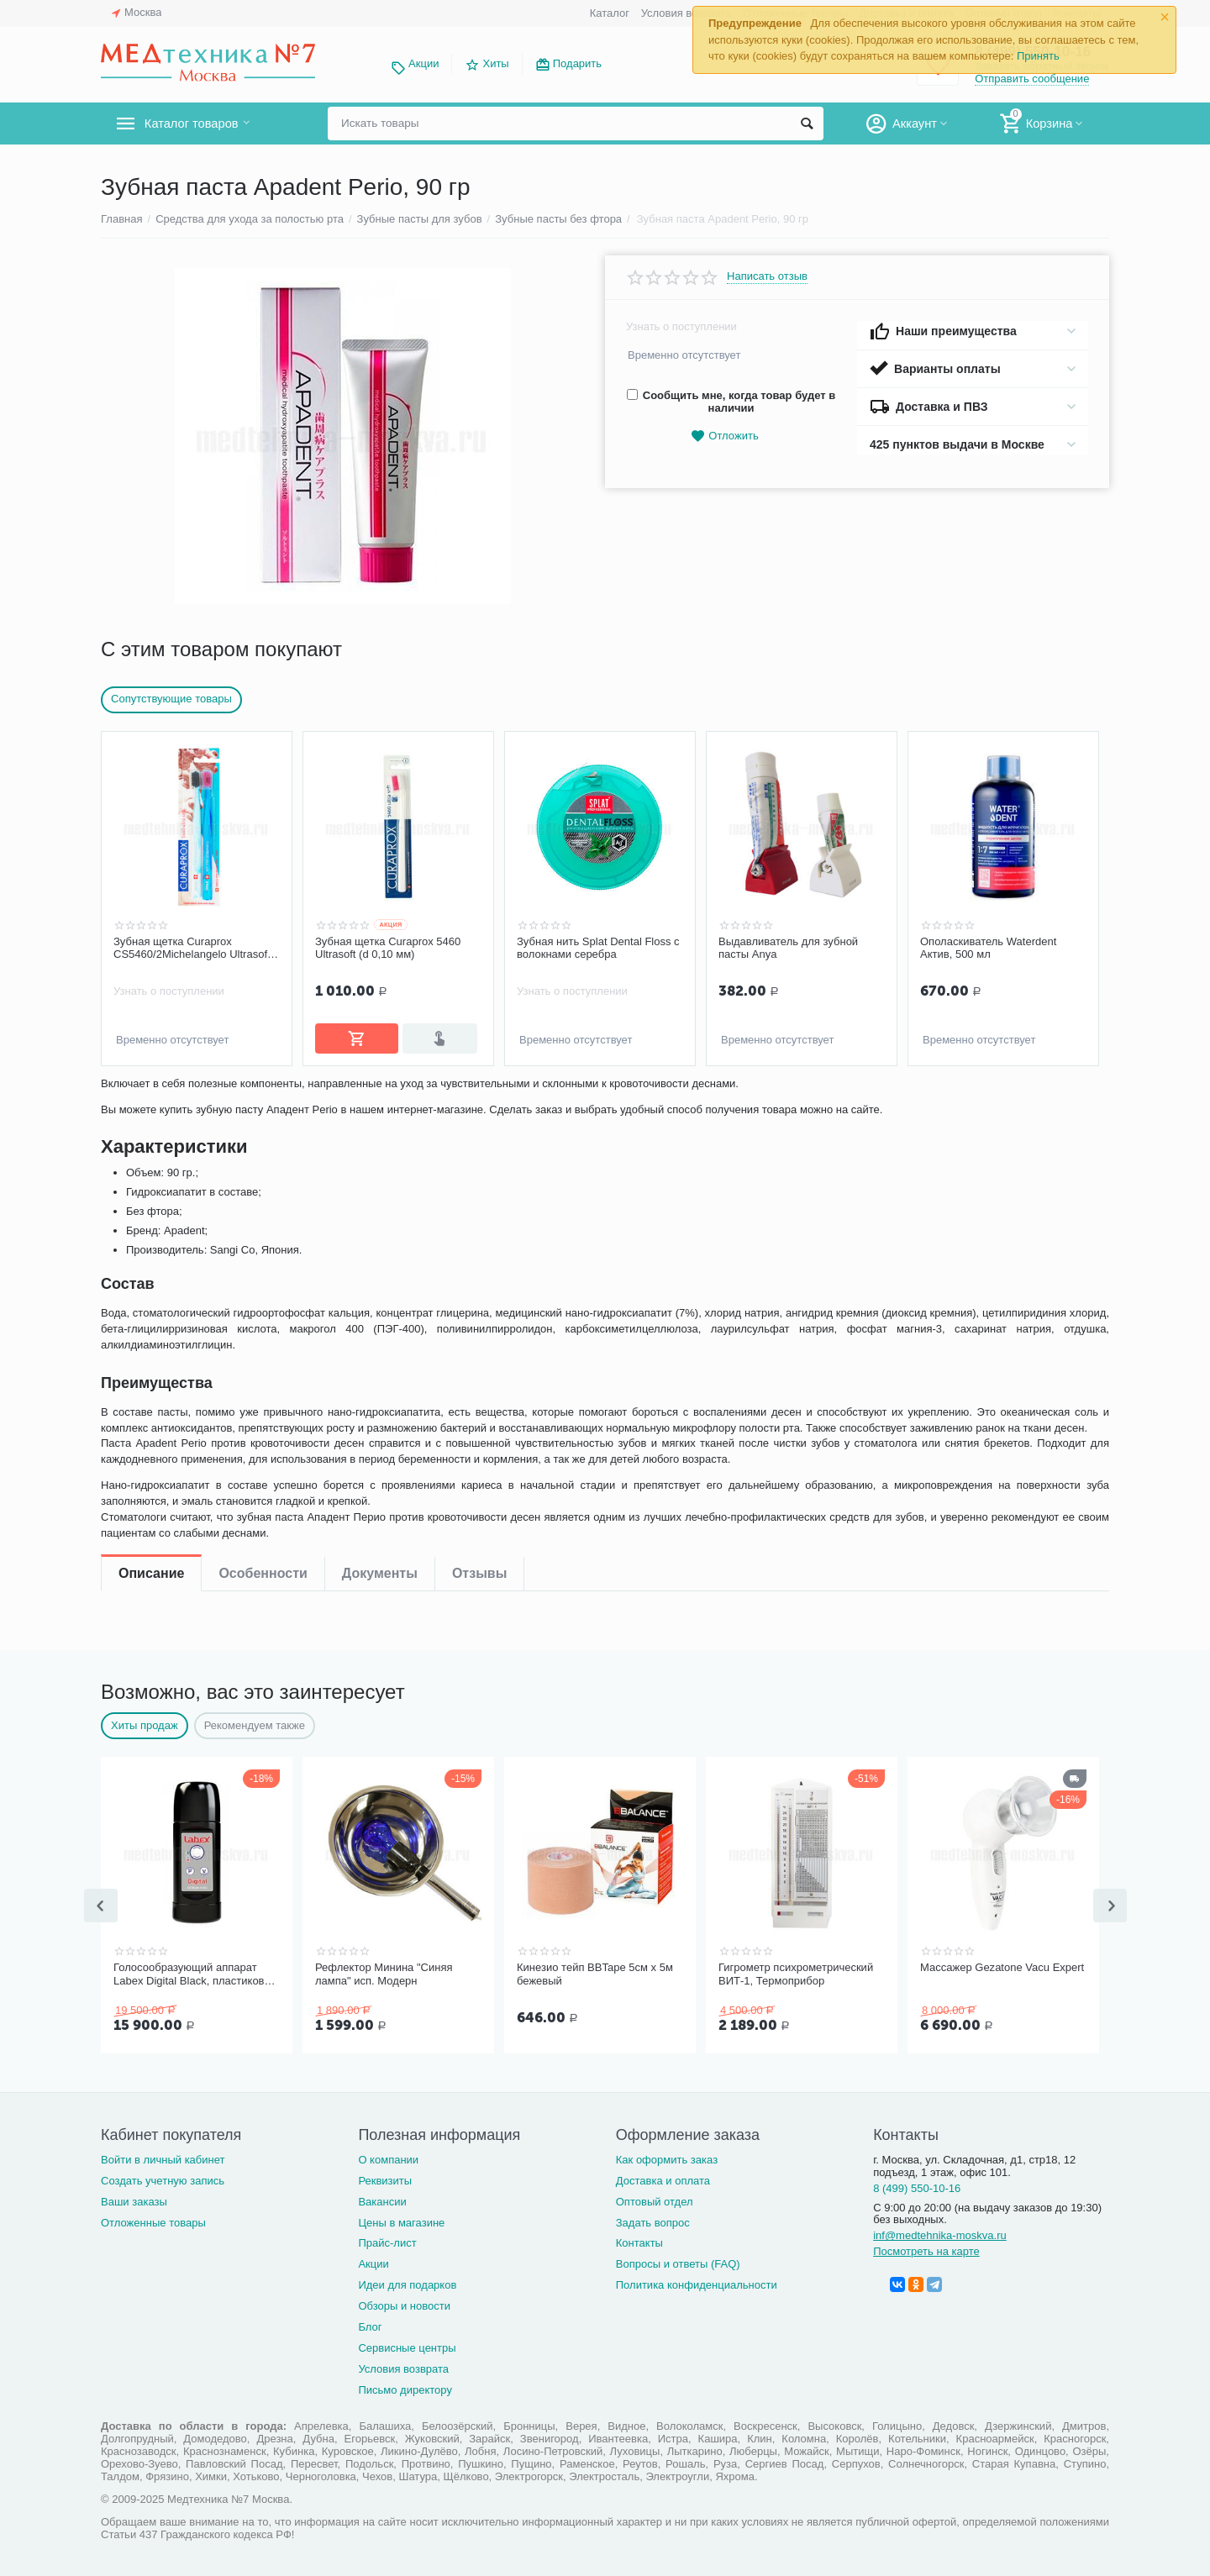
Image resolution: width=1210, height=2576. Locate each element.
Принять (1038, 56)
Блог (369, 2323)
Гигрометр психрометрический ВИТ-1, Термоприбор (795, 1972)
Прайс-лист (387, 2239)
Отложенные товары (153, 2219)
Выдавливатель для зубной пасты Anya (788, 948)
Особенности (262, 1097)
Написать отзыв (767, 276)
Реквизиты (385, 2177)
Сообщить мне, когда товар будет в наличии (731, 401)
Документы (380, 1097)
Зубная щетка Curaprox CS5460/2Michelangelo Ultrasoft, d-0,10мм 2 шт (193, 948)
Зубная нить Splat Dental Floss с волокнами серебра (598, 948)
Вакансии (382, 2198)
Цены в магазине (401, 2219)
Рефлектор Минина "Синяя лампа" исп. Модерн (384, 1972)
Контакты (639, 2239)
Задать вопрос (653, 2219)
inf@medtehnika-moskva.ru (940, 2232)
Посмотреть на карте (926, 2248)
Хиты (495, 63)
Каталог (609, 13)
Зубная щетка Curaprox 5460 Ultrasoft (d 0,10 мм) (387, 948)
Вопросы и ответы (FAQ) (678, 2260)
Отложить (724, 436)
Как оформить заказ (667, 2156)
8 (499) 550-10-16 (916, 2185)
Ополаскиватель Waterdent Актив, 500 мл (988, 948)
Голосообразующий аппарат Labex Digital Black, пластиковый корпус (195, 1972)
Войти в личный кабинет (163, 2156)
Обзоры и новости (404, 2302)
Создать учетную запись (162, 2177)
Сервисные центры (406, 2344)
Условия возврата (686, 13)
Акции (423, 63)
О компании (388, 2156)
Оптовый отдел (654, 2198)
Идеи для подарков (407, 2281)
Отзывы (479, 1097)
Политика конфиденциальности (696, 2281)
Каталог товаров (200, 123)
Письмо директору (405, 2386)
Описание (151, 1097)
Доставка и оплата (663, 2177)
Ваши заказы (134, 2198)
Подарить (577, 63)
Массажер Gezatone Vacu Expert (1002, 1965)
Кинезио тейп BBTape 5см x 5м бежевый (595, 1972)
